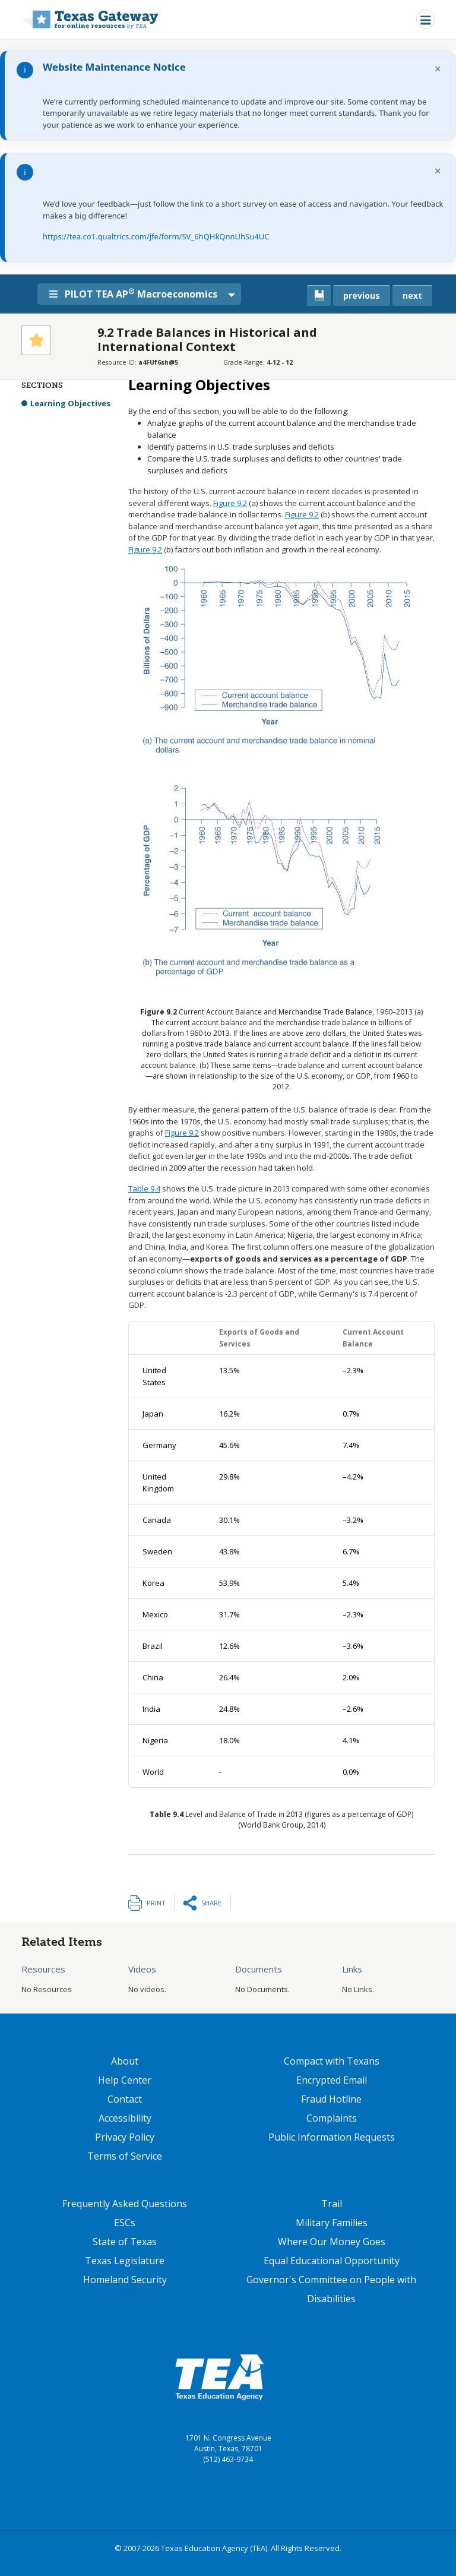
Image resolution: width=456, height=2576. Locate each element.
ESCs (124, 2222)
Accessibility (125, 2118)
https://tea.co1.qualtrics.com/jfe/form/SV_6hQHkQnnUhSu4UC (156, 236)
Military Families (332, 2222)
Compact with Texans (331, 2061)
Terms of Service (124, 2156)
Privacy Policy (124, 2137)
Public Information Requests (331, 2137)
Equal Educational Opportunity (332, 2260)
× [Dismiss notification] (438, 69)
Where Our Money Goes (331, 2241)
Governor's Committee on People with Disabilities (331, 2289)
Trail (331, 2203)
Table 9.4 (144, 1188)
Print (156, 1902)
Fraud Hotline (331, 2099)
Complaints (331, 2118)
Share (211, 1902)
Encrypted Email (331, 2080)
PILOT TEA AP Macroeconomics (137, 293)
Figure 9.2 (230, 503)
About (124, 2061)
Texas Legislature (124, 2260)
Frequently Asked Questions (124, 2203)
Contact (124, 2099)
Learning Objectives (70, 403)
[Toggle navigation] (425, 19)
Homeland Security (125, 2279)
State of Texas (125, 2241)
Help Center (124, 2080)
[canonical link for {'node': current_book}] (319, 295)
